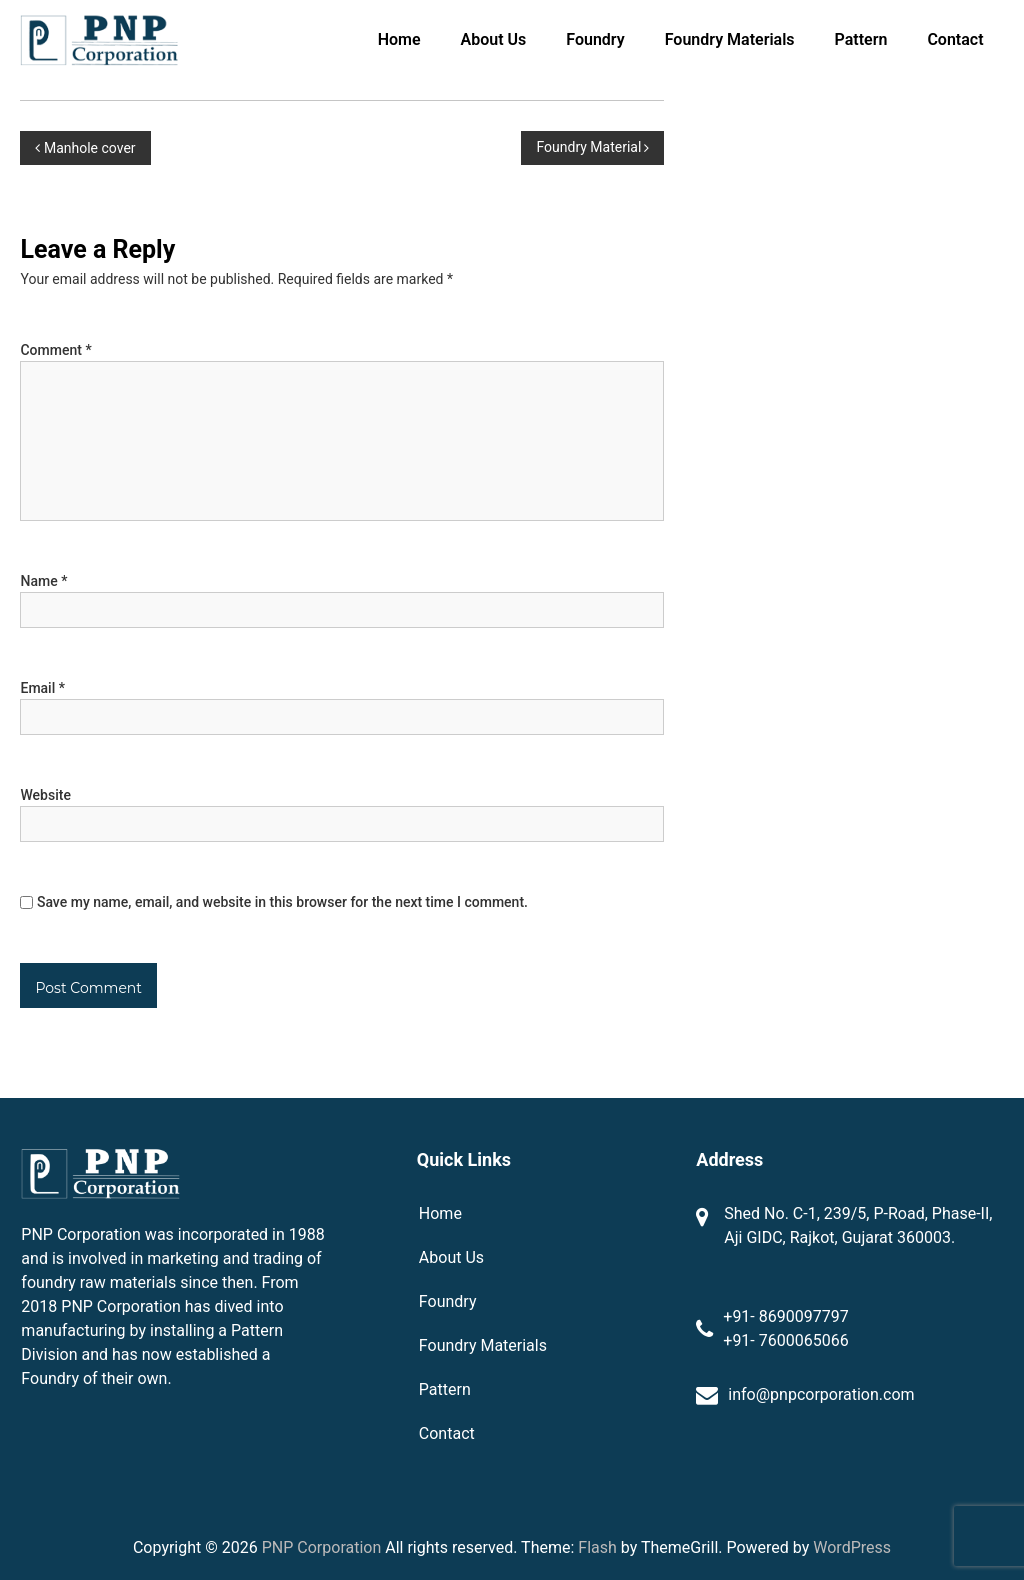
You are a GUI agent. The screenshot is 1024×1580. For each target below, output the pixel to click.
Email (42, 688)
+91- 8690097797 (785, 1316)
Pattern (861, 39)
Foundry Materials (730, 39)
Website (45, 795)
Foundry (595, 39)
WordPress (852, 1547)
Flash (597, 1547)
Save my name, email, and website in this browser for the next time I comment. (282, 902)
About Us (494, 39)
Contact (955, 39)
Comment (55, 350)
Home (399, 39)
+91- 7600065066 (785, 1340)
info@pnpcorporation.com (821, 1394)
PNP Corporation (322, 1547)
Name (43, 581)
